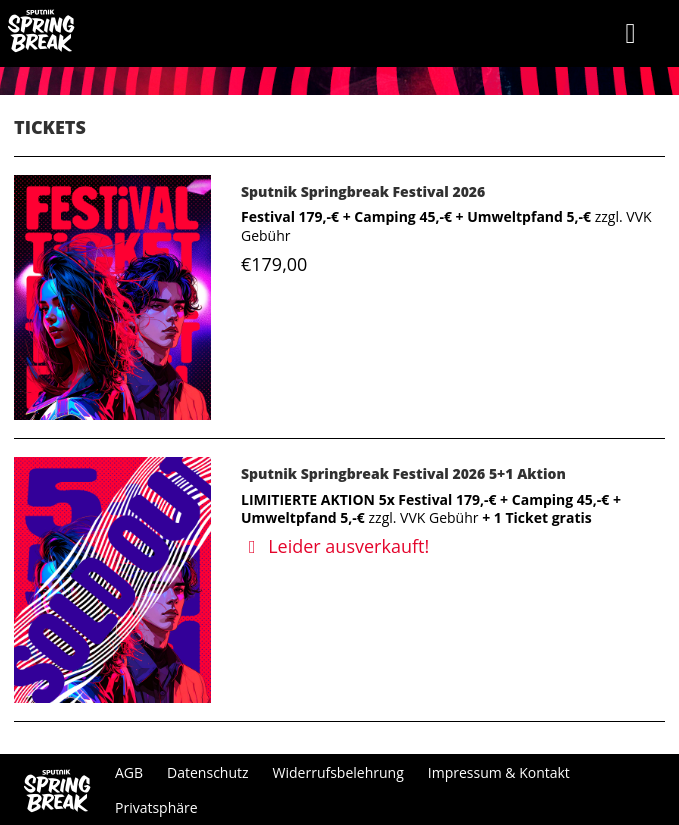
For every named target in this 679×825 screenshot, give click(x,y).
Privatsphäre (156, 807)
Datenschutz (207, 772)
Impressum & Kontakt (499, 772)
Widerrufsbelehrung (338, 772)
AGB (129, 772)
